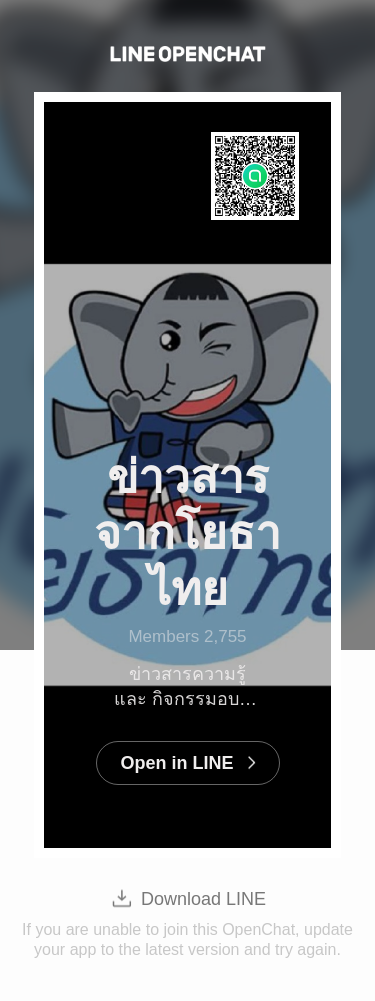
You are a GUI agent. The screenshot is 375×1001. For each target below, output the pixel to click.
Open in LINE (176, 763)
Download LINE (203, 899)
